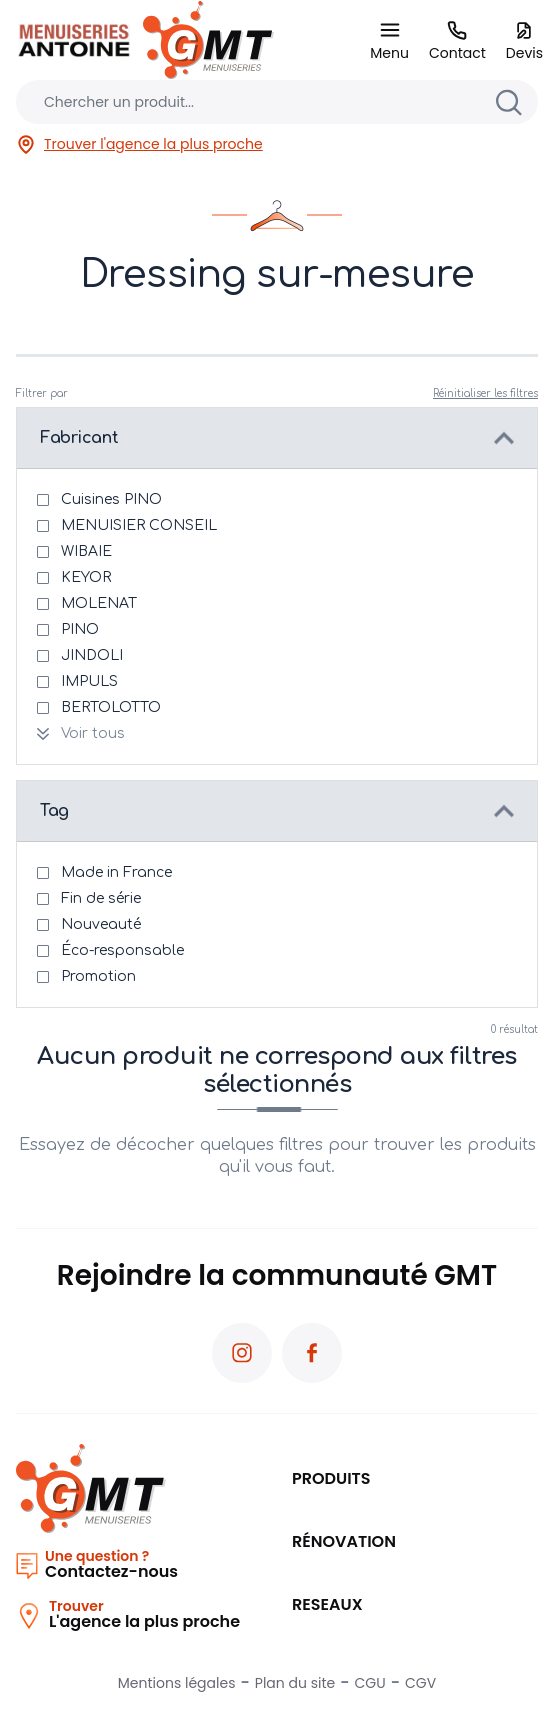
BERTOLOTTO (111, 707)
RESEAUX (327, 1604)
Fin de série (101, 898)
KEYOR (86, 577)
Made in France (116, 872)
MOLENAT (99, 603)
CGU (370, 1683)
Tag (54, 811)
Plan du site (295, 1683)
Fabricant (79, 438)
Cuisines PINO (111, 499)
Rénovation (344, 1541)
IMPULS (89, 681)
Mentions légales (177, 1683)
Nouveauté (101, 924)
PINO (80, 629)
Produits (331, 1478)
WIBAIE (86, 551)
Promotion (98, 976)
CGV (420, 1683)
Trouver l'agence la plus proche (139, 144)
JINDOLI (92, 655)
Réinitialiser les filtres (485, 393)
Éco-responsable (122, 950)
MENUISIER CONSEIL (139, 525)
